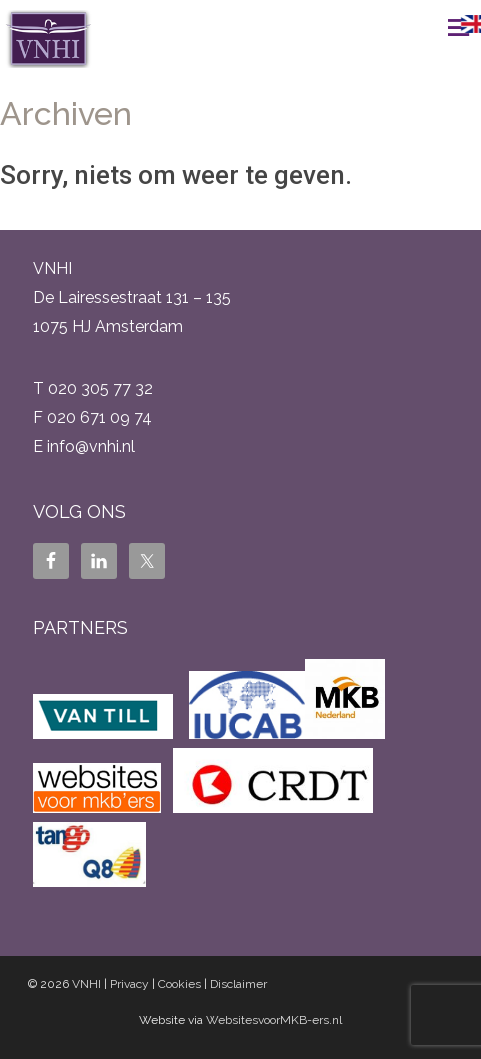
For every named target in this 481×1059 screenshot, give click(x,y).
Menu (436, 27)
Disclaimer (238, 984)
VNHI (86, 984)
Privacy (129, 984)
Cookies (179, 984)
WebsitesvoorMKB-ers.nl (274, 1020)
